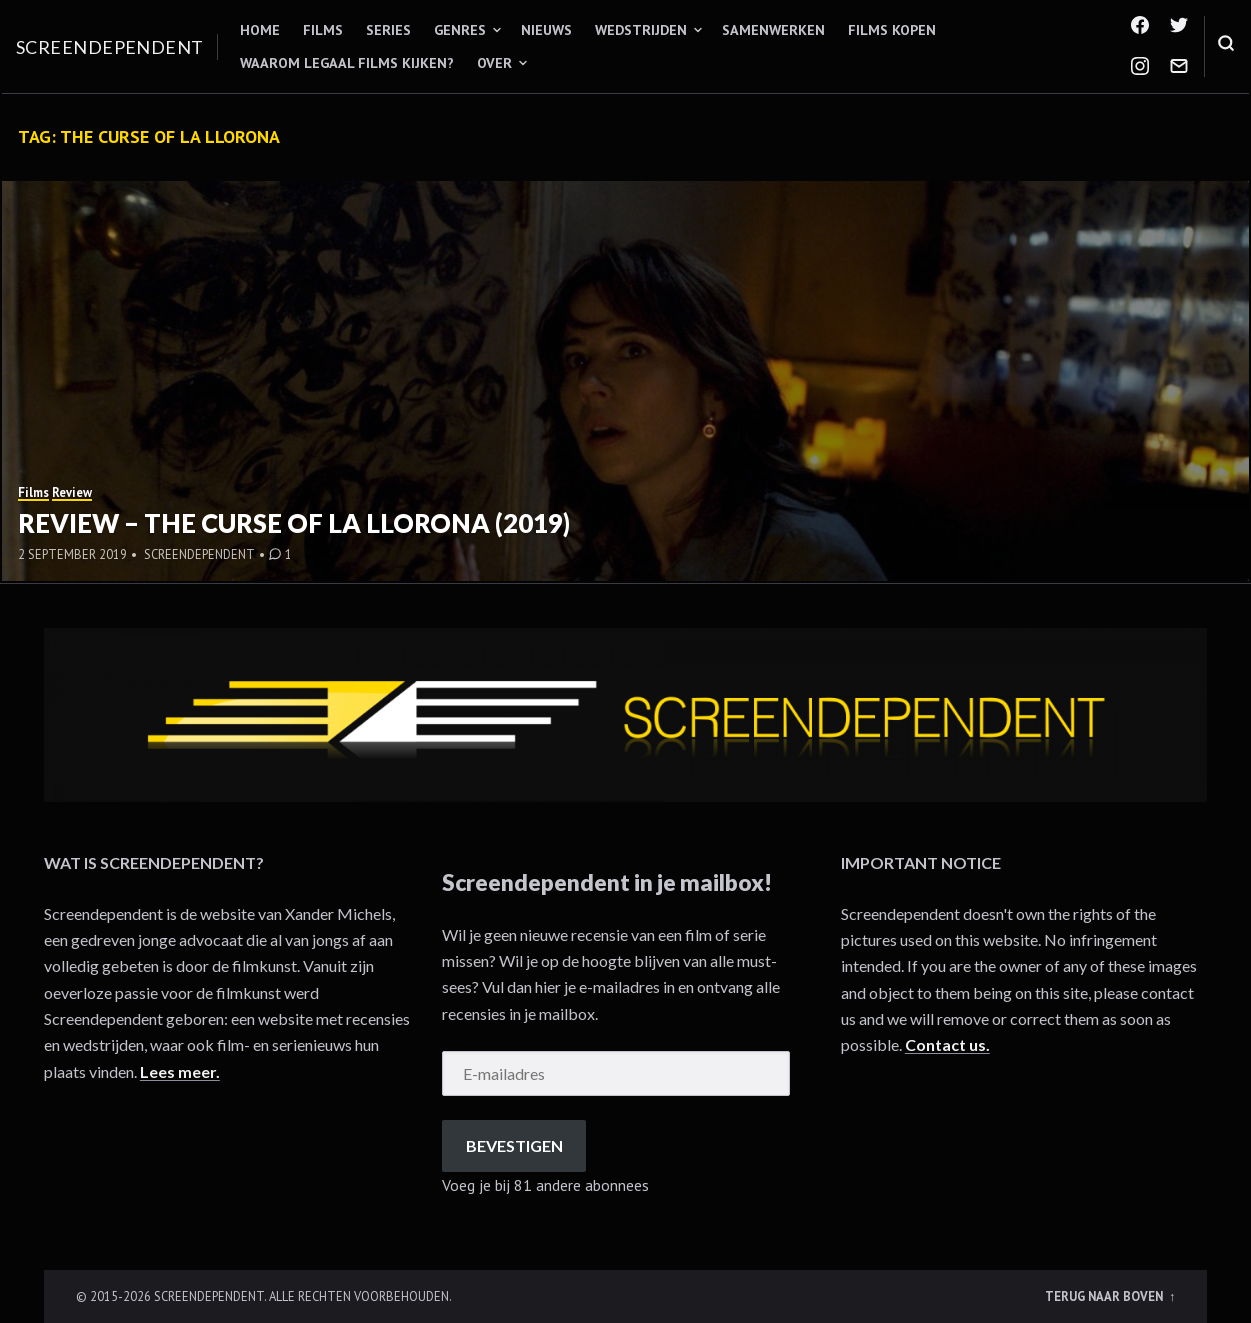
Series (388, 30)
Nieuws (546, 30)
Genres (460, 30)
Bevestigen (514, 1145)
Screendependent (110, 47)
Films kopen (892, 30)
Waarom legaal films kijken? (347, 63)
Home (260, 30)
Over (494, 63)
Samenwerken (773, 30)
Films (323, 30)
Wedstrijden (641, 30)
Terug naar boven (1105, 1296)
